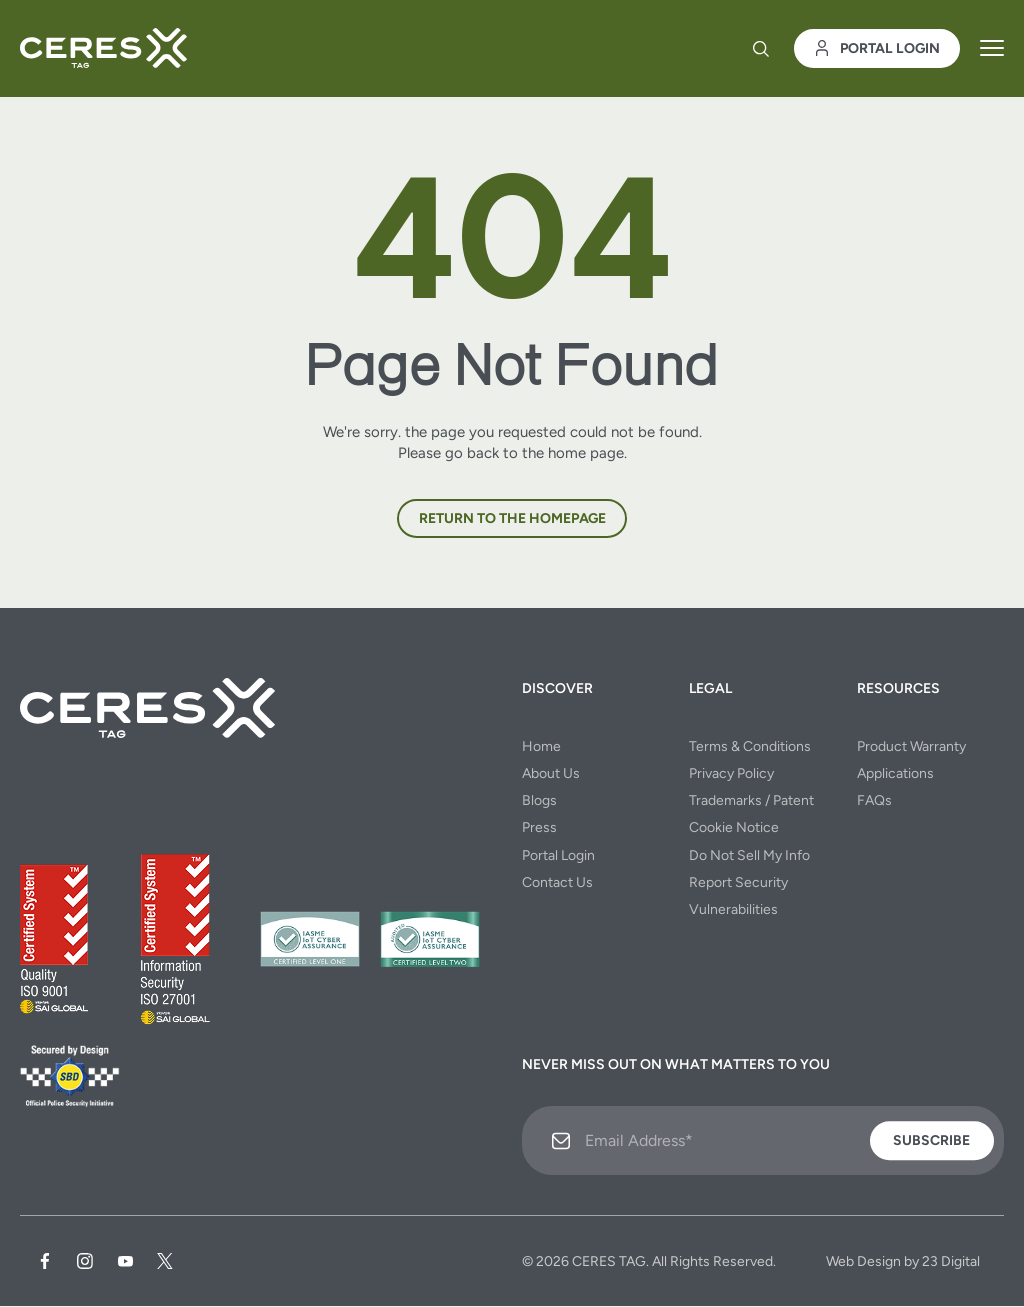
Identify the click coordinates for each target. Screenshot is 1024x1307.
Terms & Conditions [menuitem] (750, 746)
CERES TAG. (610, 1262)
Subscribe (931, 1141)
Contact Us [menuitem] (557, 882)
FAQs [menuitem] (874, 801)
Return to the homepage (512, 519)
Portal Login (877, 50)
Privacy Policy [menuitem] (731, 774)
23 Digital (951, 1262)
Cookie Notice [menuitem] (734, 828)
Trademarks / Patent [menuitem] (751, 801)
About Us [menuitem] (551, 774)
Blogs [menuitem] (539, 801)
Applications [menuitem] (895, 774)
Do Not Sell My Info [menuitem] (749, 855)
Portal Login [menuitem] (558, 855)
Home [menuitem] (541, 746)
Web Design (863, 1262)
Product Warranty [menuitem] (911, 746)
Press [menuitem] (539, 828)
